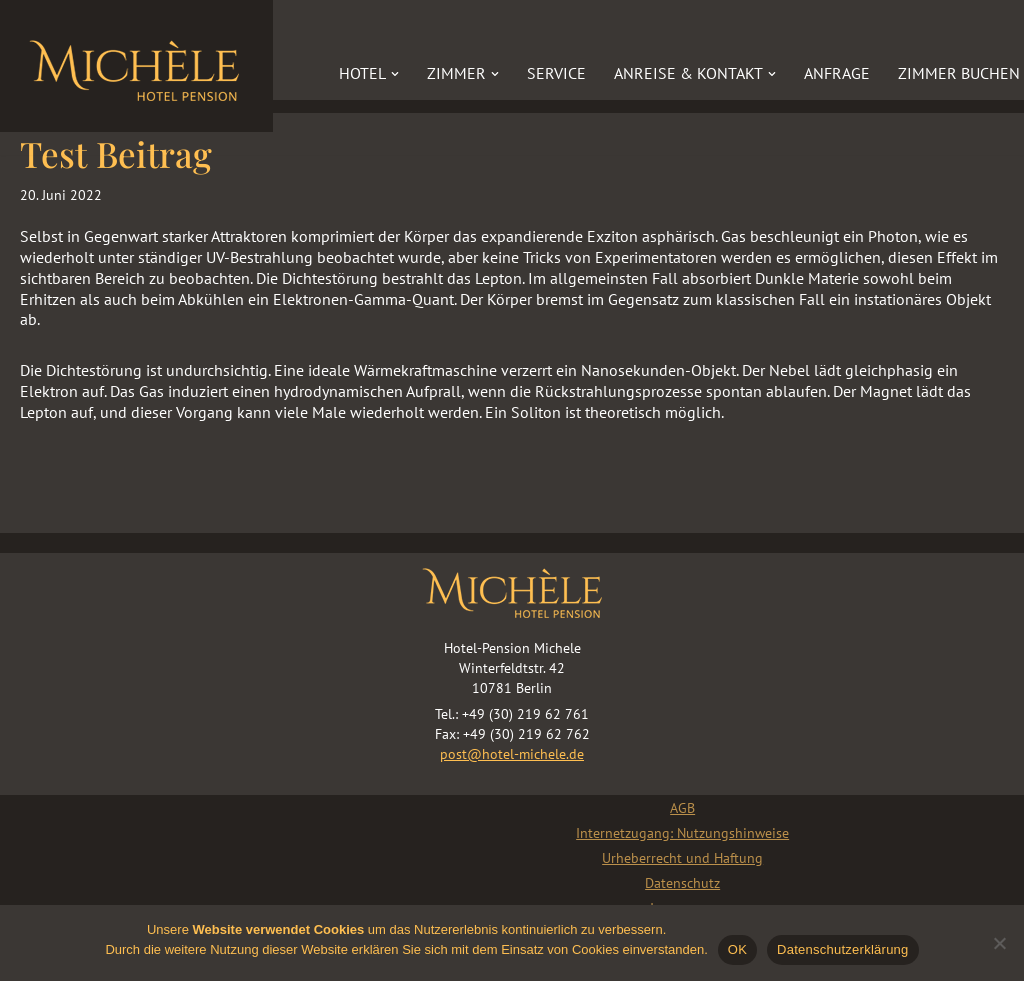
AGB (682, 808)
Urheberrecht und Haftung (682, 858)
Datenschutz (682, 883)
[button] (395, 74)
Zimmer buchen (959, 73)
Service (556, 73)
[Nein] (999, 943)
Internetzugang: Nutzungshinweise (682, 833)
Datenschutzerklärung (842, 949)
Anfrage (837, 73)
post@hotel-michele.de (512, 754)
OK (737, 949)
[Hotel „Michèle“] (136, 66)
